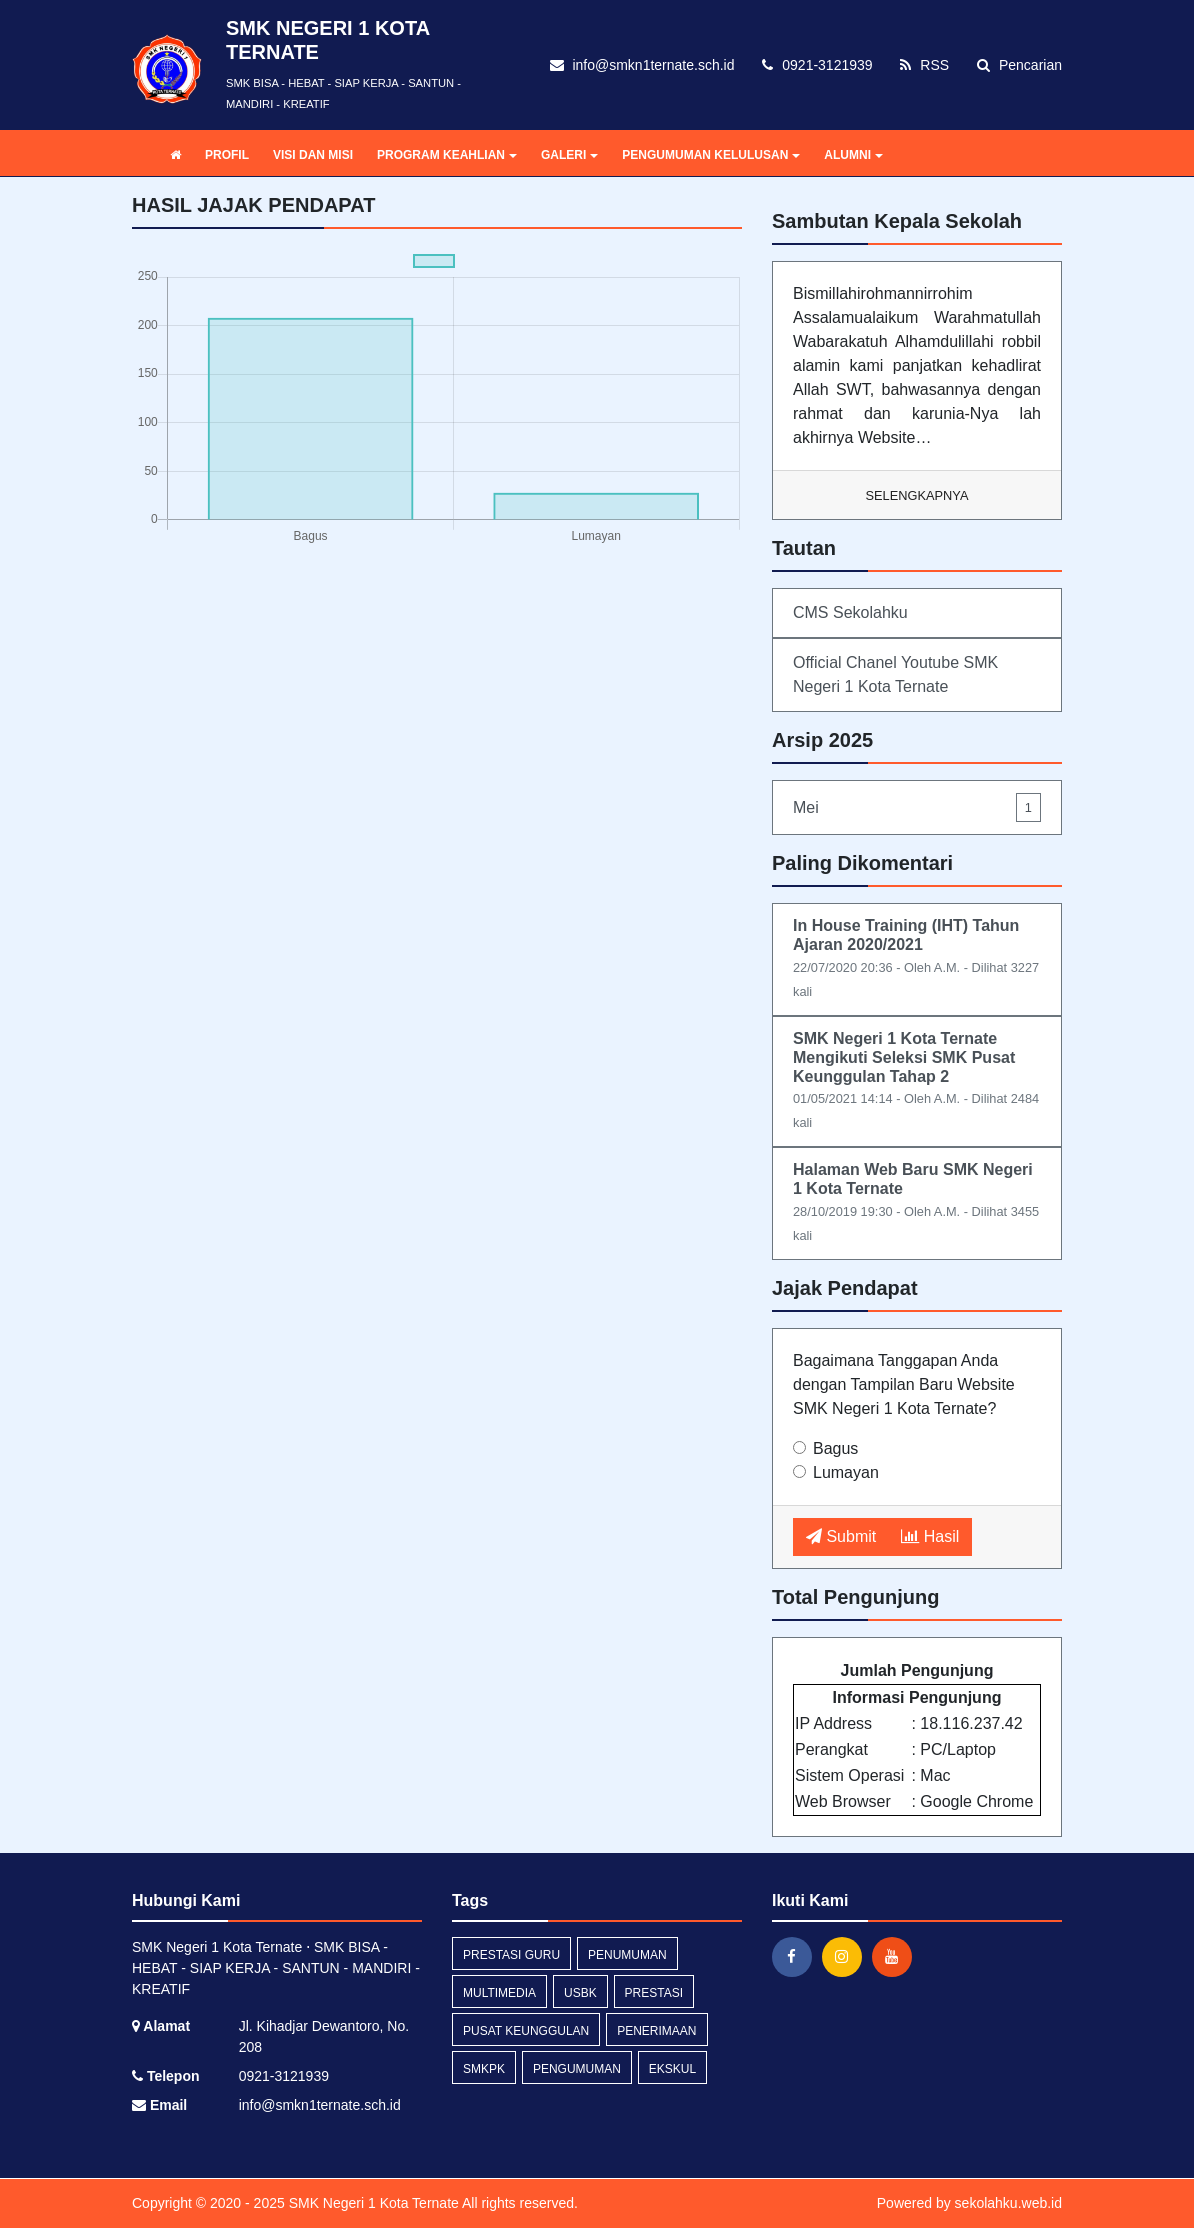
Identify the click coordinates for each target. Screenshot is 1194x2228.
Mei (917, 807)
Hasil (930, 1536)
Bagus (835, 1448)
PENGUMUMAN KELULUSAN (711, 155)
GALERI (569, 155)
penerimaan (656, 2031)
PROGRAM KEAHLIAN (447, 155)
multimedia (499, 1993)
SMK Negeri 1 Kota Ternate (372, 2203)
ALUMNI (853, 155)
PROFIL (227, 155)
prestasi (654, 1993)
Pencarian (1019, 65)
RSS (924, 65)
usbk (580, 1993)
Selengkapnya (917, 495)
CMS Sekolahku (850, 612)
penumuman (627, 1955)
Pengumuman (577, 2069)
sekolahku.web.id (1008, 2203)
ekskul (672, 2069)
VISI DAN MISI (313, 155)
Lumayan (846, 1472)
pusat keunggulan (526, 2031)
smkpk (484, 2069)
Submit (841, 1536)
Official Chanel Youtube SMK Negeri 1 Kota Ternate (895, 674)
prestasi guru (511, 1955)
